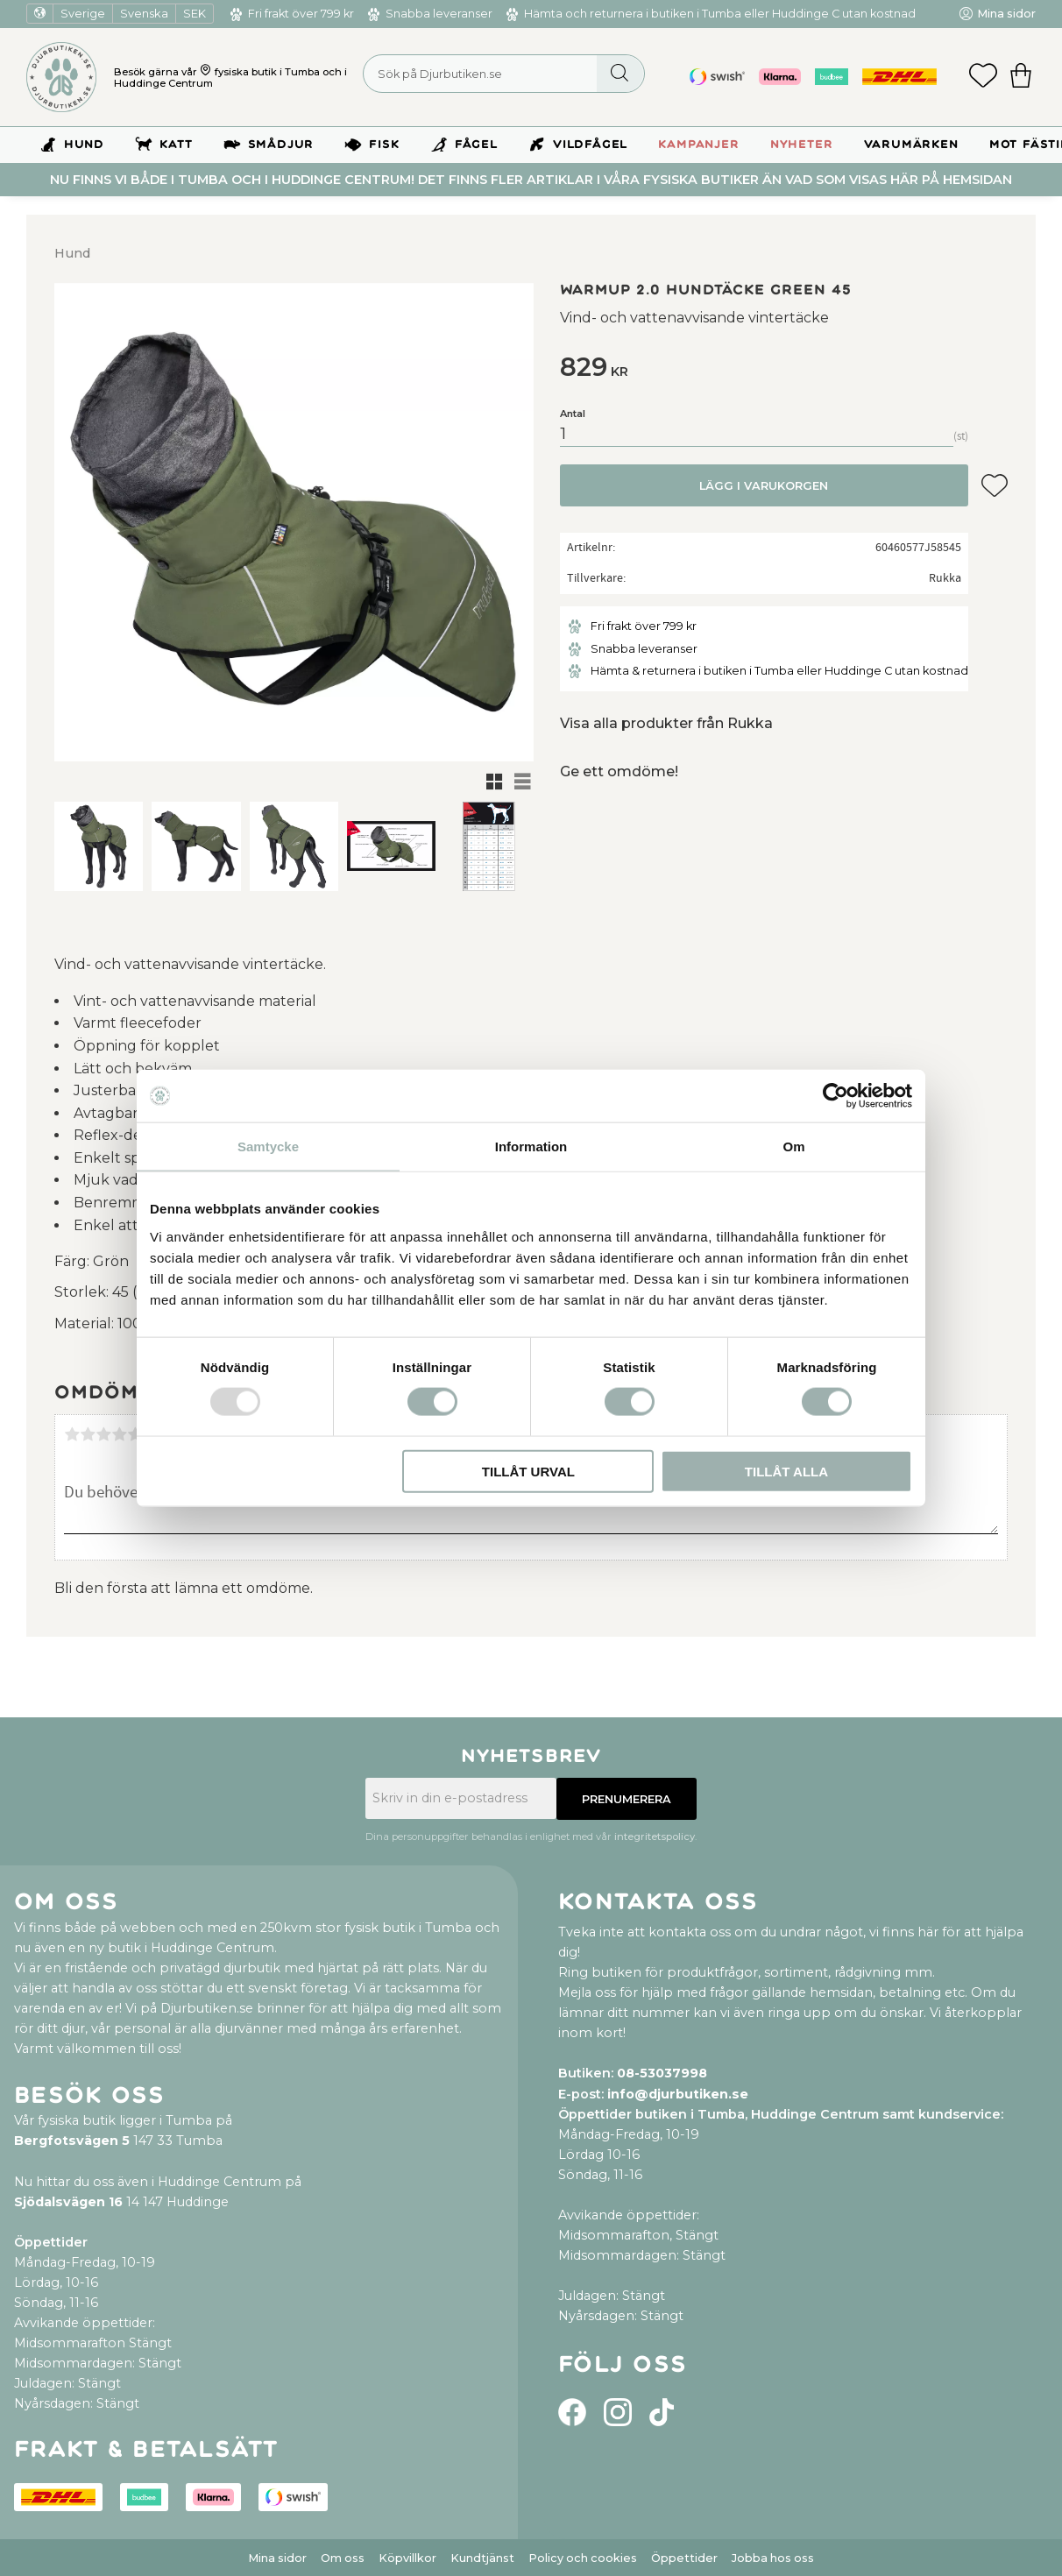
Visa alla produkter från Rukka (666, 723)
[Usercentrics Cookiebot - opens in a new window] (835, 1096)
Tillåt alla (786, 1470)
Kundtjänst (482, 2558)
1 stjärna (72, 1434)
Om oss (343, 2558)
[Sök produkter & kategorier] (504, 73)
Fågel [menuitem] (476, 145)
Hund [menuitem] (84, 145)
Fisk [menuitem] (384, 145)
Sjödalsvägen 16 (68, 2202)
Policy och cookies (582, 2558)
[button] (983, 77)
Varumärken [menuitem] (911, 145)
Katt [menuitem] (175, 145)
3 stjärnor (103, 1434)
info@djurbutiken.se (677, 2094)
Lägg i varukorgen (763, 485)
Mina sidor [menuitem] (1006, 13)
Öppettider (684, 2558)
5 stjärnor (135, 1434)
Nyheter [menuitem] (801, 145)
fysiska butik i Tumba (267, 72)
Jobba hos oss (773, 2558)
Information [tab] (531, 1146)
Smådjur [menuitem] (281, 145)
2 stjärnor (88, 1434)
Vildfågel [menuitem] (590, 145)
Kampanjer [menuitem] (698, 145)
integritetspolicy (654, 1836)
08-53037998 (662, 2073)
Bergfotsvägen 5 (72, 2140)
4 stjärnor (119, 1434)
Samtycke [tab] (268, 1146)
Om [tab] (793, 1146)
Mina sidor (277, 2558)
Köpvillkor (407, 2558)
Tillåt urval (528, 1470)
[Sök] (620, 73)
